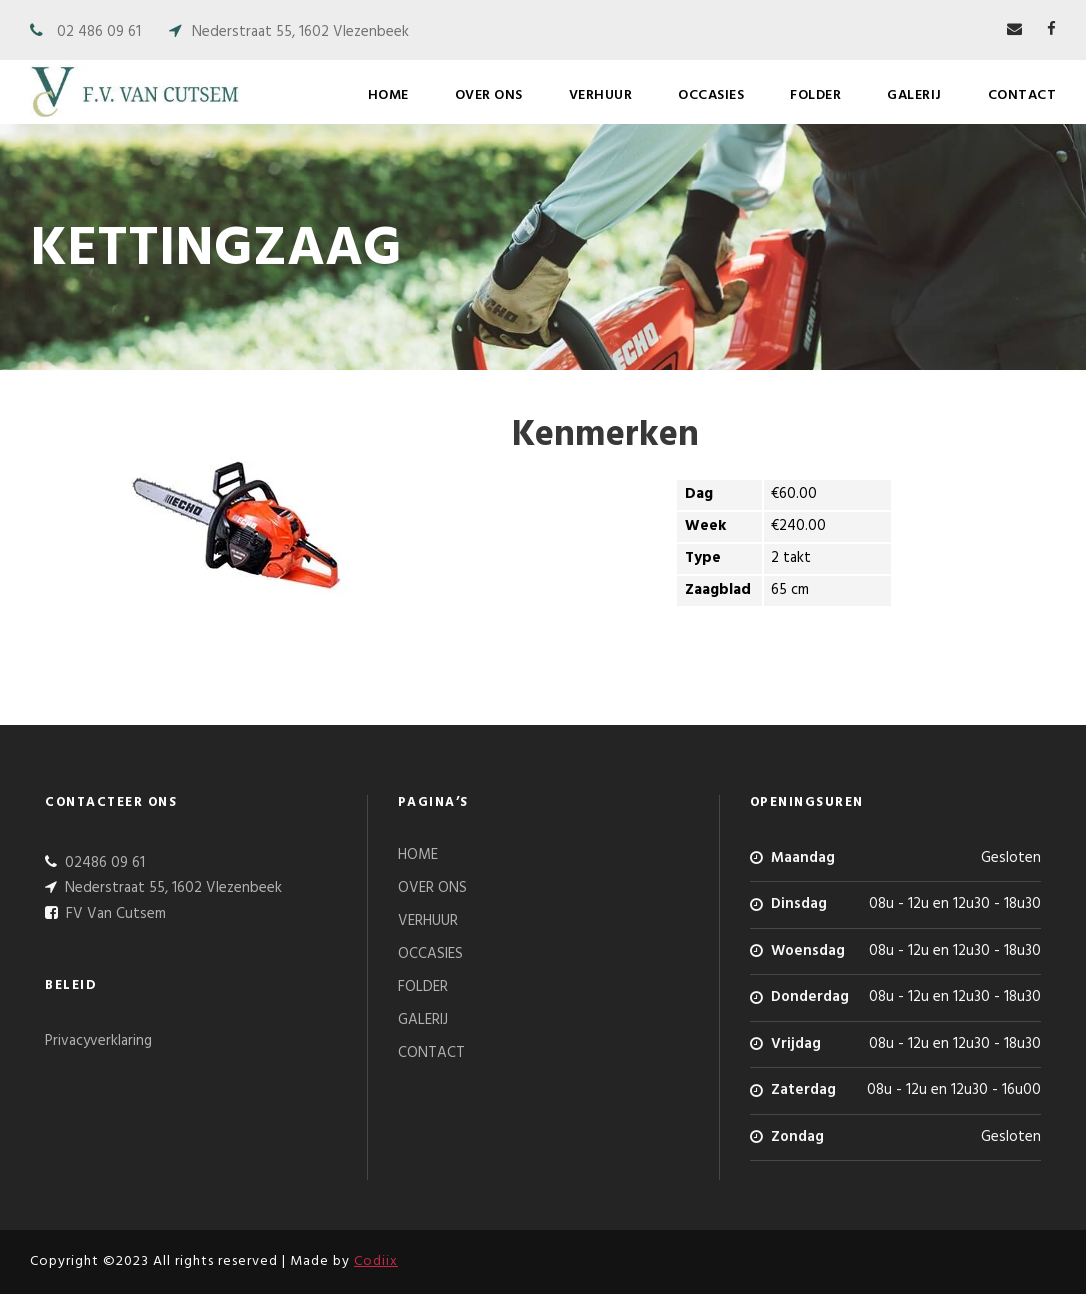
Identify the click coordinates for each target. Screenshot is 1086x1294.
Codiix (376, 1261)
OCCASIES (711, 95)
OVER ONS (489, 95)
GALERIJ (914, 95)
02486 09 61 (103, 863)
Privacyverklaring (98, 1041)
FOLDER (815, 95)
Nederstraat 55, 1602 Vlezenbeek (300, 32)
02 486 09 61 (99, 32)
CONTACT (1022, 95)
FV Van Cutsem (114, 914)
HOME (388, 95)
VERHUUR (601, 95)
